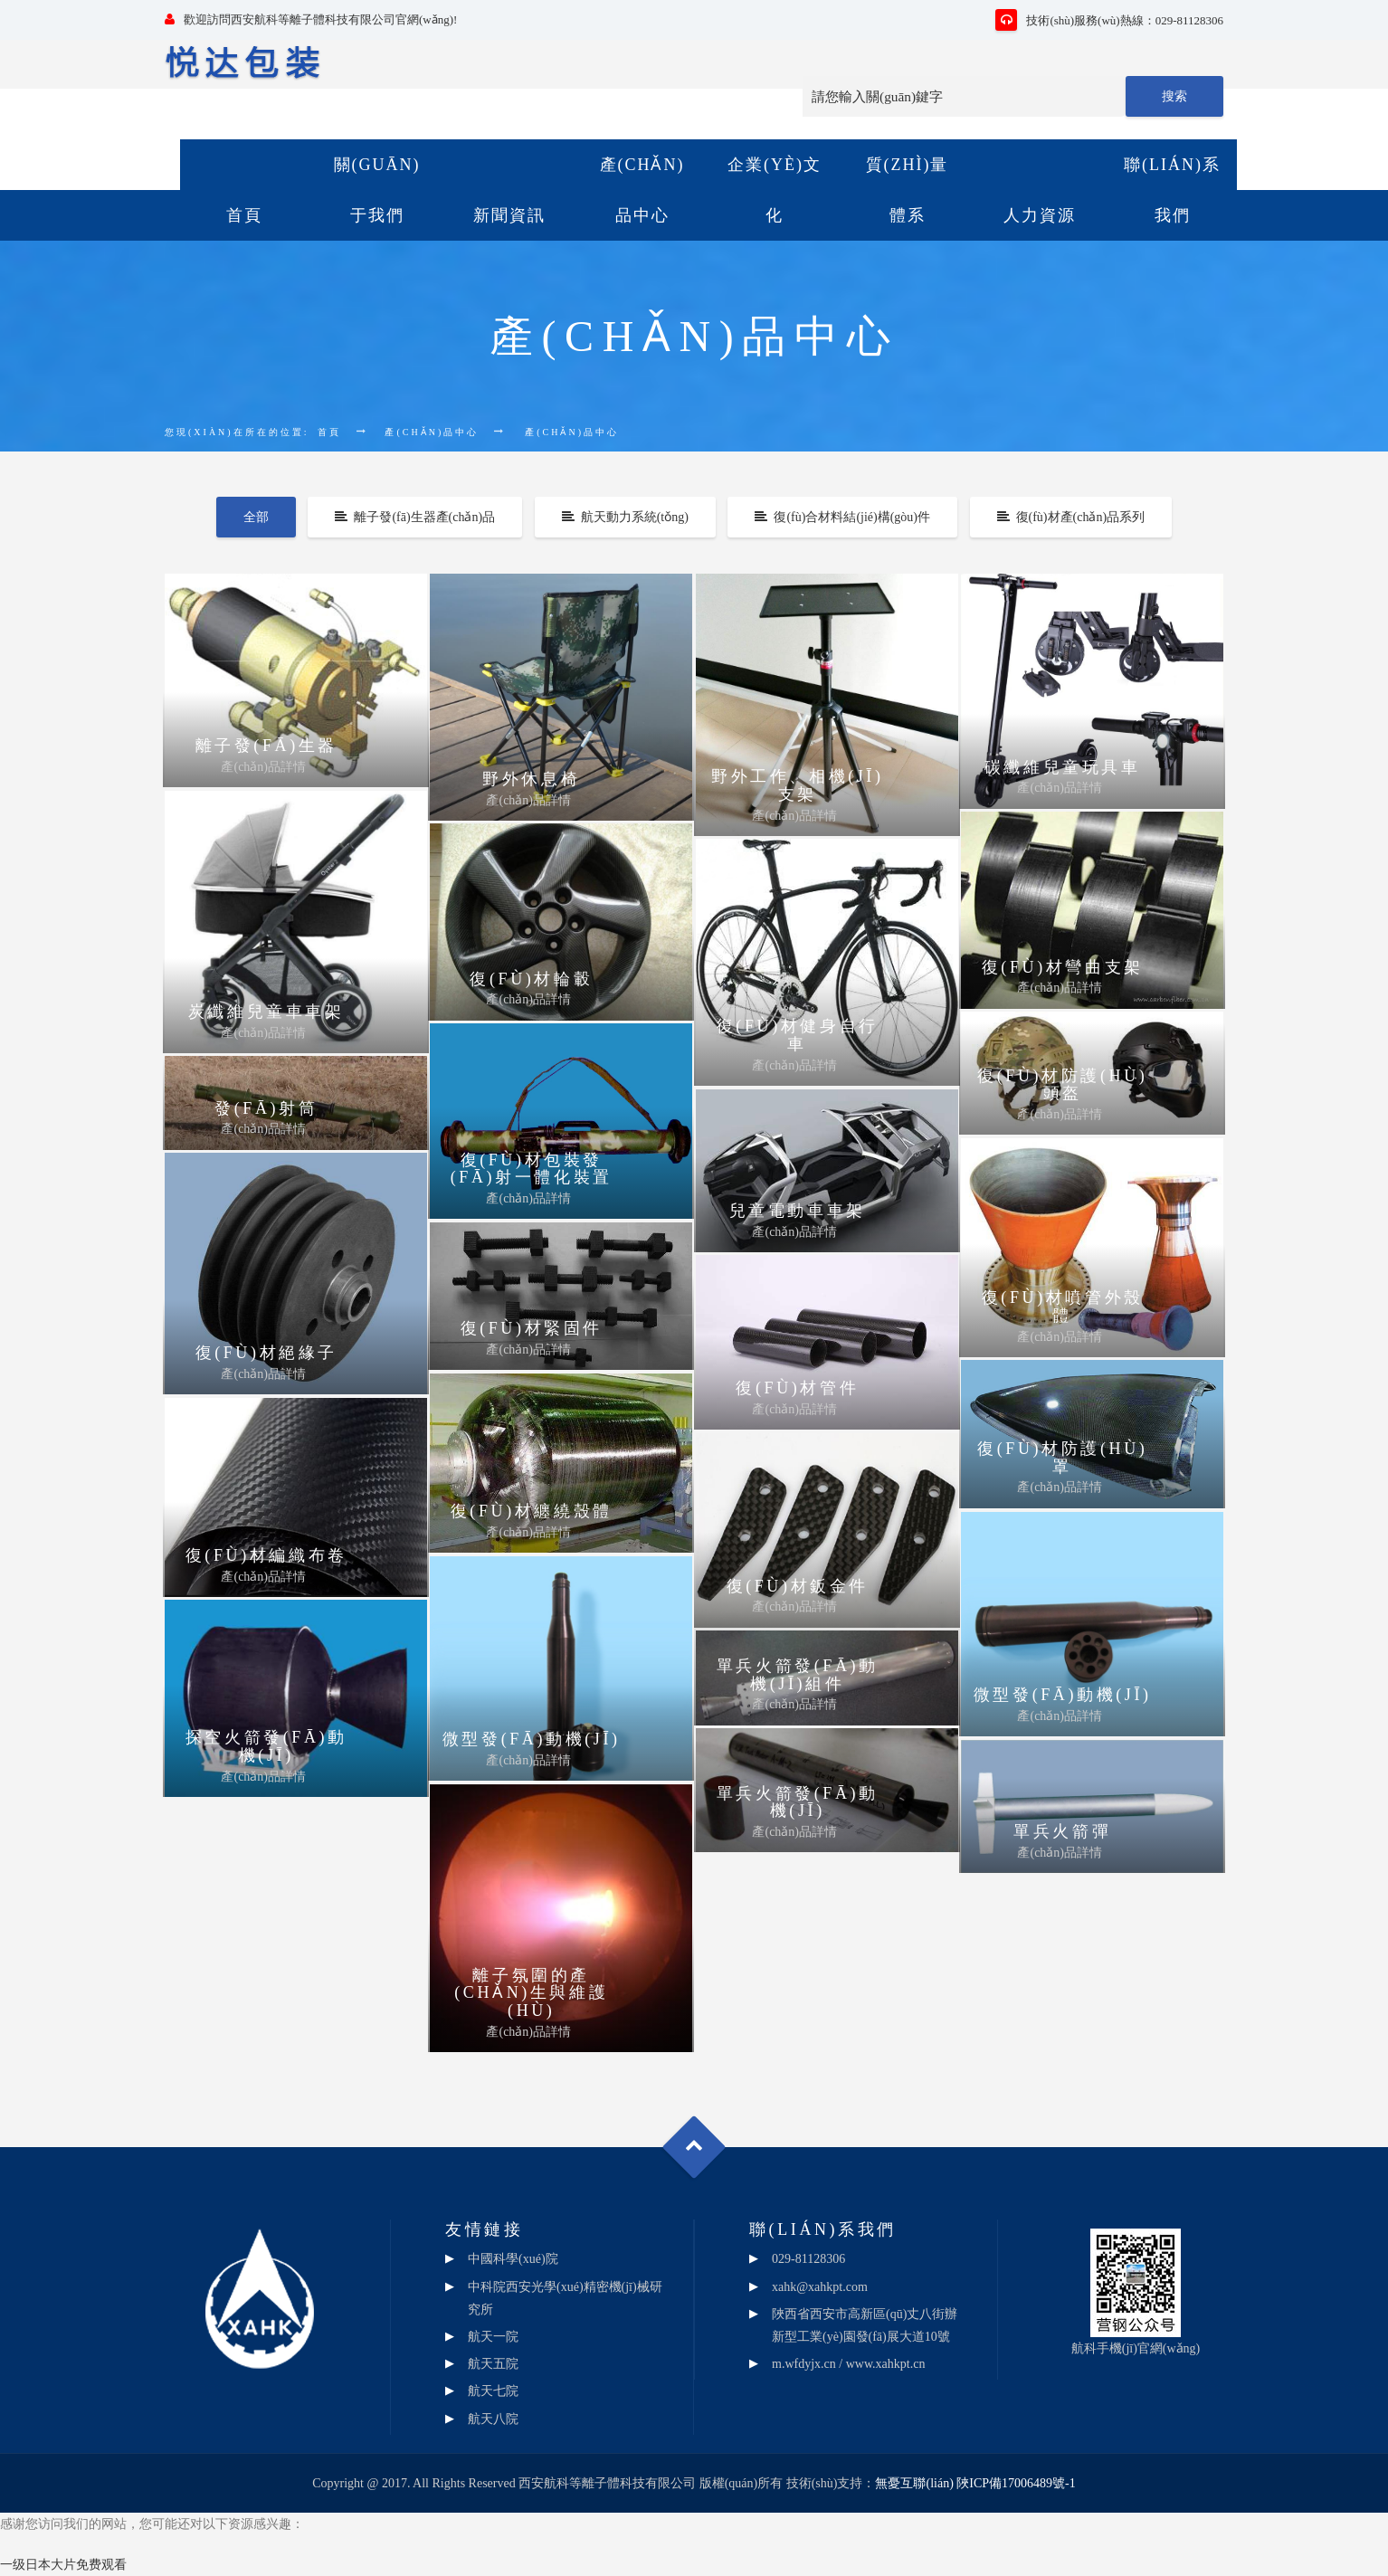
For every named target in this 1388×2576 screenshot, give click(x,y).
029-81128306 (808, 2259)
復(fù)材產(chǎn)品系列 (1071, 517)
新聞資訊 (509, 215)
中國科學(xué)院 (513, 2259)
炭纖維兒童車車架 (266, 1012)
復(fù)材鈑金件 (798, 1586)
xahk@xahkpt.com (820, 2287)
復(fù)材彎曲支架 (1063, 967)
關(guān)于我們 (377, 190)
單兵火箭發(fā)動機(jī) (798, 1802)
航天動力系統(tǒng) (625, 517)
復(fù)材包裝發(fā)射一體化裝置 (532, 1169)
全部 (256, 517)
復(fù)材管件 (797, 1388)
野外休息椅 (531, 779)
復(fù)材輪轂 (531, 979)
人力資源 (1039, 215)
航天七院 (493, 2391)
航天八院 (493, 2419)
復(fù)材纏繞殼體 (532, 1511)
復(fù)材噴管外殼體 (1063, 1306)
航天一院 (493, 2336)
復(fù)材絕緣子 (266, 1353)
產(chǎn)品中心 (642, 190)
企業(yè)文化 (774, 190)
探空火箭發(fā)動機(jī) (266, 1746)
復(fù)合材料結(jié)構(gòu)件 (842, 517)
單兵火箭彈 (1062, 1831)
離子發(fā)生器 (266, 746)
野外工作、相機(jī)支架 (797, 785)
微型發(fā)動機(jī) (1063, 1695)
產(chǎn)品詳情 (263, 767)
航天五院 (493, 2364)
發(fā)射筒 (266, 1108)
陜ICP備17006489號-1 (1015, 2483)
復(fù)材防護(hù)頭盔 (1062, 1085)
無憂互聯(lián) (914, 2483)
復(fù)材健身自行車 (798, 1035)
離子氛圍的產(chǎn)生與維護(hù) (531, 1993)
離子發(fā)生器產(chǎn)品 (415, 517)
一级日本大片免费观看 (63, 2564)
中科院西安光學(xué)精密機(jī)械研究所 (565, 2298)
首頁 (244, 215)
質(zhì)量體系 (907, 190)
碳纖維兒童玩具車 (1062, 767)
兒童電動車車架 (797, 1211)
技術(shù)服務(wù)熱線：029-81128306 (1109, 20)
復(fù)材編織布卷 (266, 1555)
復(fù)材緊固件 (532, 1328)
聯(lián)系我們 (1172, 190)
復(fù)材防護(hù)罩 (1062, 1458)
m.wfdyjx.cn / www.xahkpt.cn (848, 2364)
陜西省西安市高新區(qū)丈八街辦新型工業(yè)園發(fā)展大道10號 (864, 2325)
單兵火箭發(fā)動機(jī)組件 (798, 1675)
